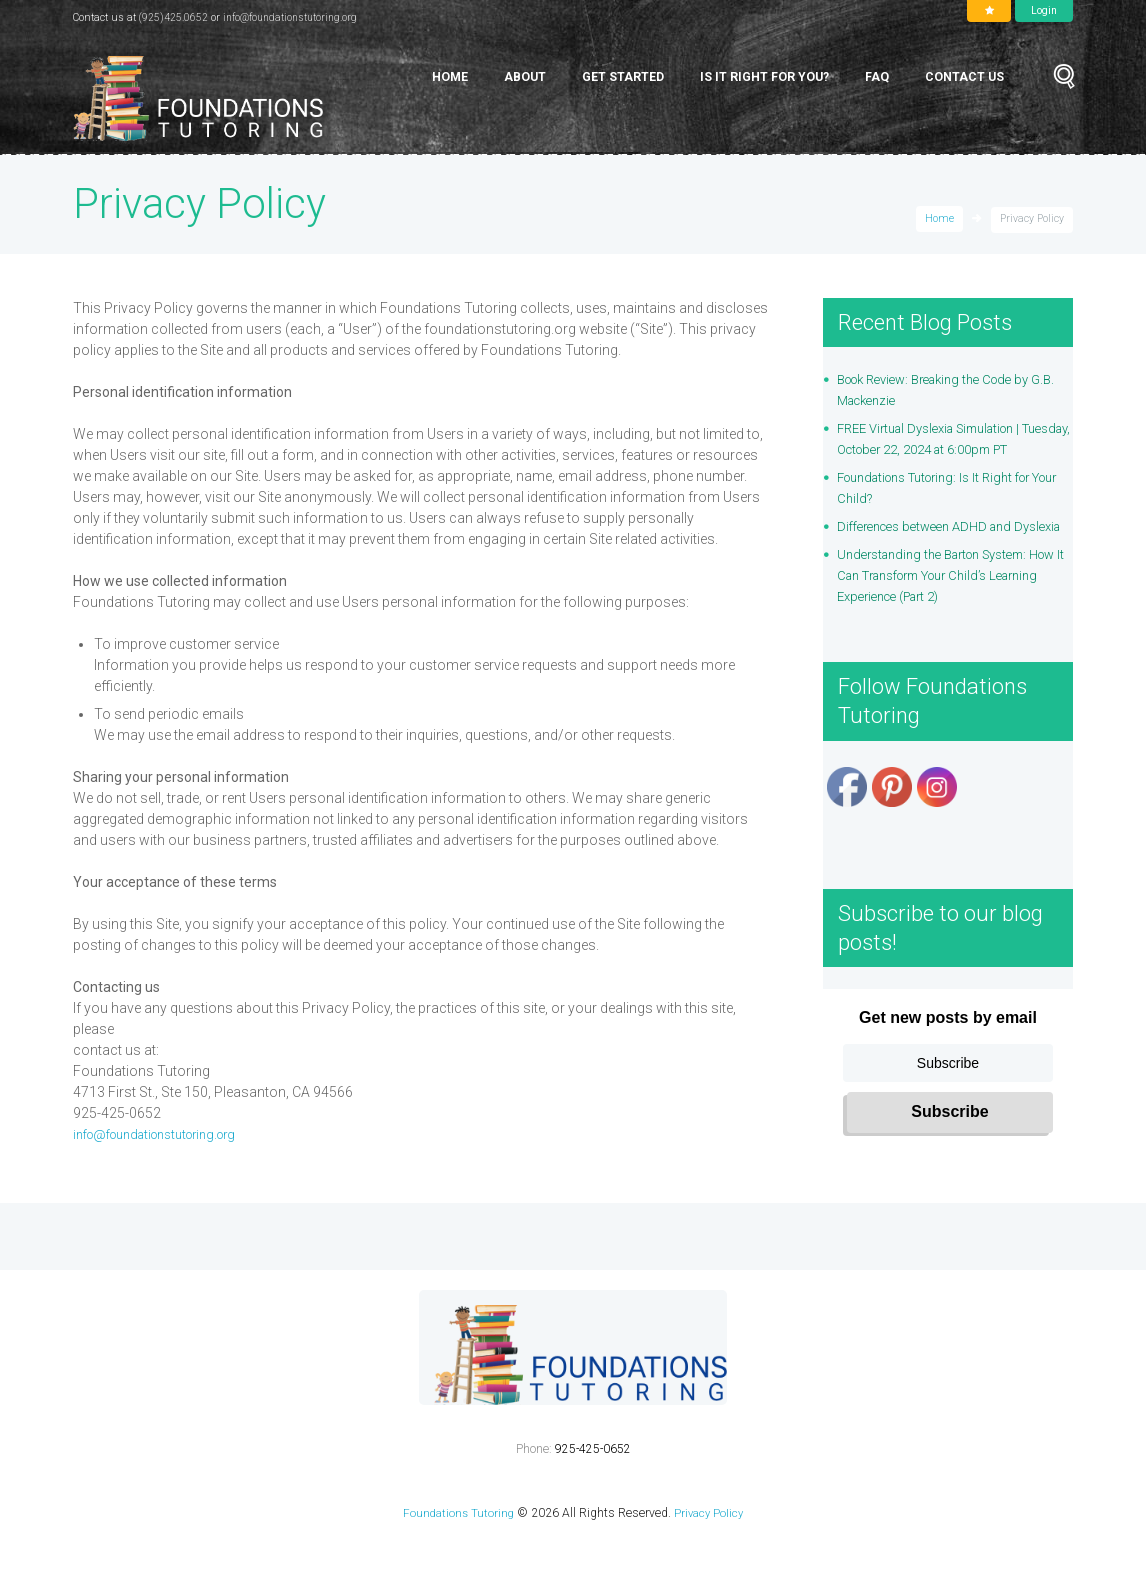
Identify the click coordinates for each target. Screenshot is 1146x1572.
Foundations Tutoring (457, 1555)
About (525, 77)
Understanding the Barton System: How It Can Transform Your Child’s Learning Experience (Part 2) (946, 617)
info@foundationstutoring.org (295, 17)
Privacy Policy (710, 1555)
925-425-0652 (593, 1491)
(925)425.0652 (174, 17)
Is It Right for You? (764, 77)
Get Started (623, 77)
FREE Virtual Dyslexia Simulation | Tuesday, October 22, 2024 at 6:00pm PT (953, 449)
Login (1044, 10)
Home (450, 77)
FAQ (877, 77)
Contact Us (964, 77)
